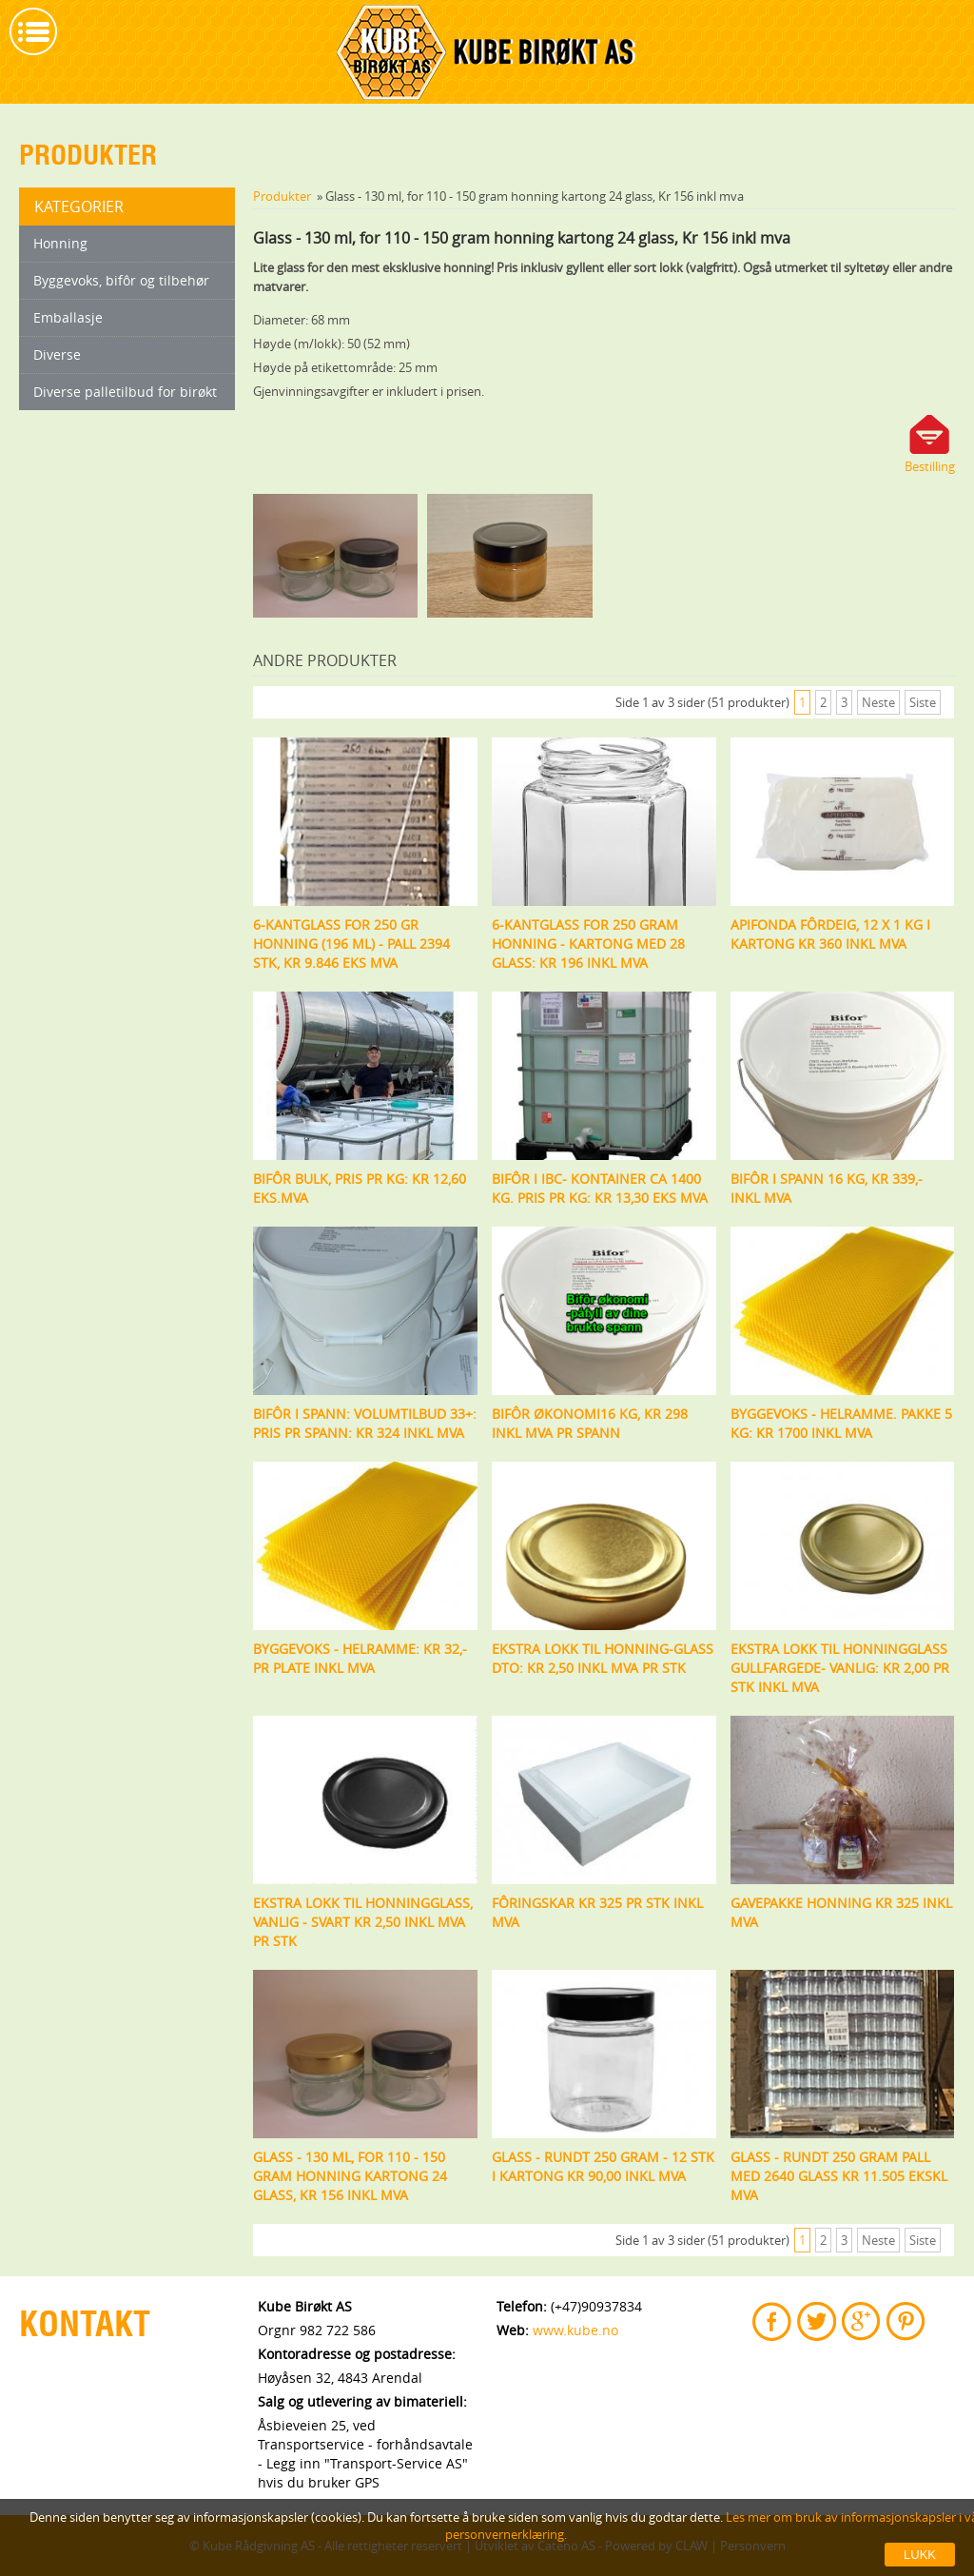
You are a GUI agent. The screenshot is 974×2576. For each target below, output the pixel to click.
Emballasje (68, 317)
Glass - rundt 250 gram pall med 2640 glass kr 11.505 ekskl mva (838, 2176)
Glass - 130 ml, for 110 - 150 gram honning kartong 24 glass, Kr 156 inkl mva (350, 2176)
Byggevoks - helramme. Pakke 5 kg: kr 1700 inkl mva (841, 1423)
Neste (878, 702)
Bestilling (930, 466)
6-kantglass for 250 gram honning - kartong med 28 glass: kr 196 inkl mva (588, 943)
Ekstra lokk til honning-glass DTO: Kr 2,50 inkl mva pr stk (602, 1658)
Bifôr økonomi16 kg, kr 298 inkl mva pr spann (590, 1423)
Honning (60, 243)
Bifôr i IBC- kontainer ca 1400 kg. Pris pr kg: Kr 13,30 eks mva (600, 1188)
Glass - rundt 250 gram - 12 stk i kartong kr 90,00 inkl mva (603, 2166)
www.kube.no (575, 2330)
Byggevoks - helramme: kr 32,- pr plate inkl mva (360, 1658)
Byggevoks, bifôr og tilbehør (121, 280)
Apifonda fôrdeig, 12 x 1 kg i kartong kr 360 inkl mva (830, 934)
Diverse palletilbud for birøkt (125, 392)
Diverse (57, 354)
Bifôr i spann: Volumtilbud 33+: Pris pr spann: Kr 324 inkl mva (365, 1423)
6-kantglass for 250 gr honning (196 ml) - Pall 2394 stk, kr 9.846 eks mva (351, 943)
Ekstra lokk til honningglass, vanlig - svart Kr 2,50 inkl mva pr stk (363, 1922)
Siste (922, 702)
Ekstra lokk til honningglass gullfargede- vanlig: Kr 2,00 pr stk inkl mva (839, 1668)
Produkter (282, 196)
